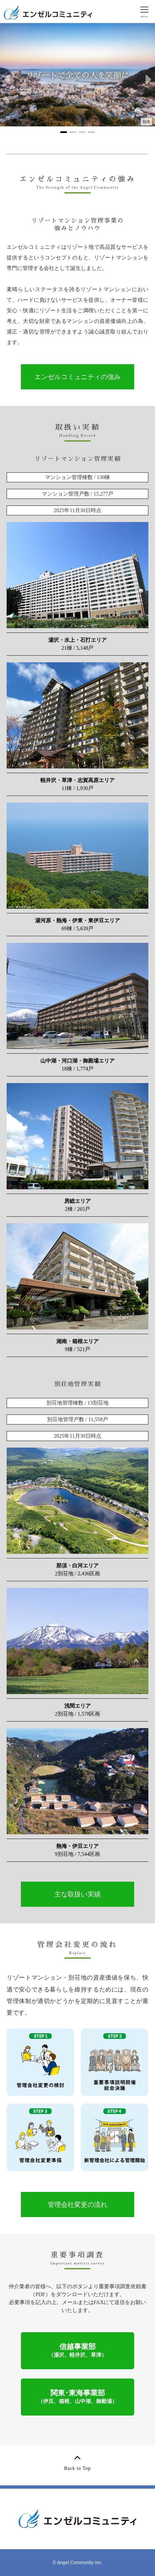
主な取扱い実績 (77, 1894)
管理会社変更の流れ (77, 2204)
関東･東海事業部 (77, 2396)
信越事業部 (77, 2349)
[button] (7, 80)
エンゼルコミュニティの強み (77, 376)
